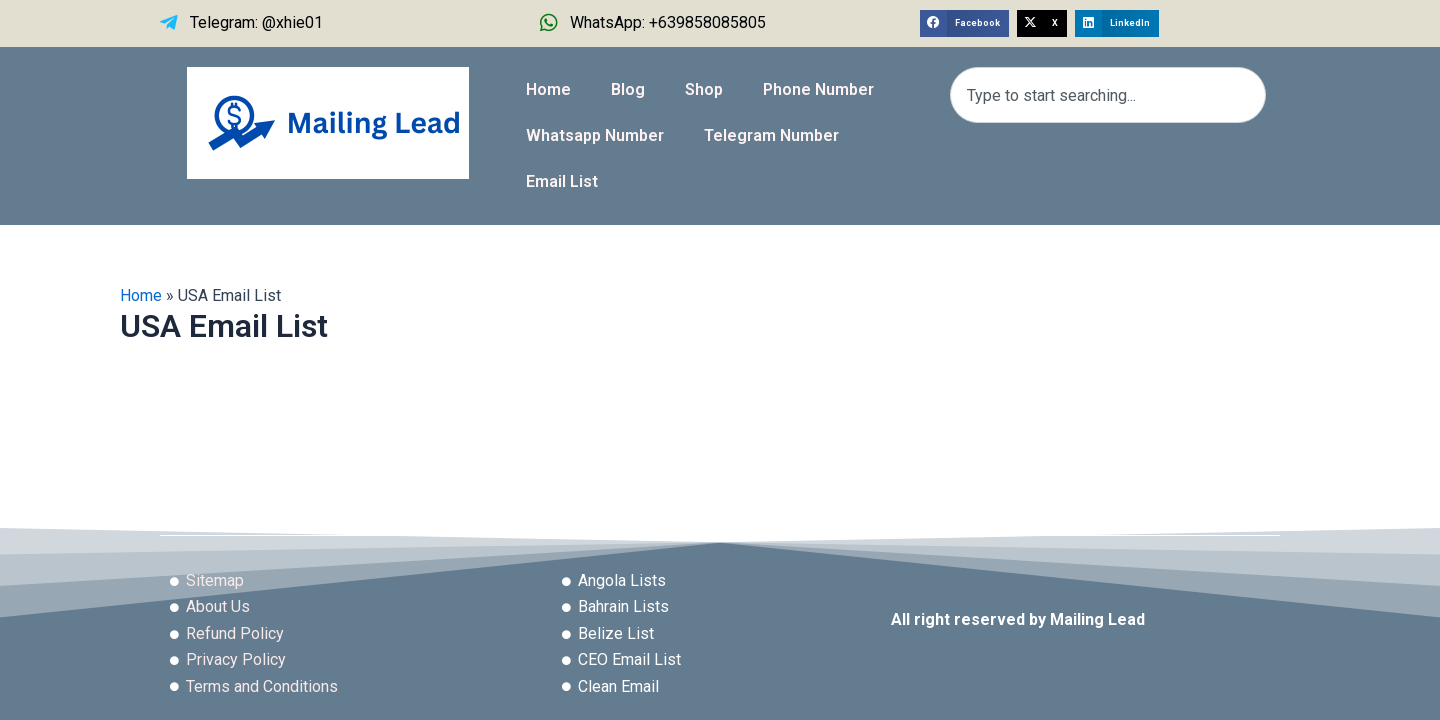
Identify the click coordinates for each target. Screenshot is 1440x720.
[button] (964, 23)
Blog (628, 89)
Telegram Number (771, 135)
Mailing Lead (1097, 619)
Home (548, 89)
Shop (704, 89)
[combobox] (1108, 95)
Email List (562, 181)
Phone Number (818, 89)
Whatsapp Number (595, 135)
